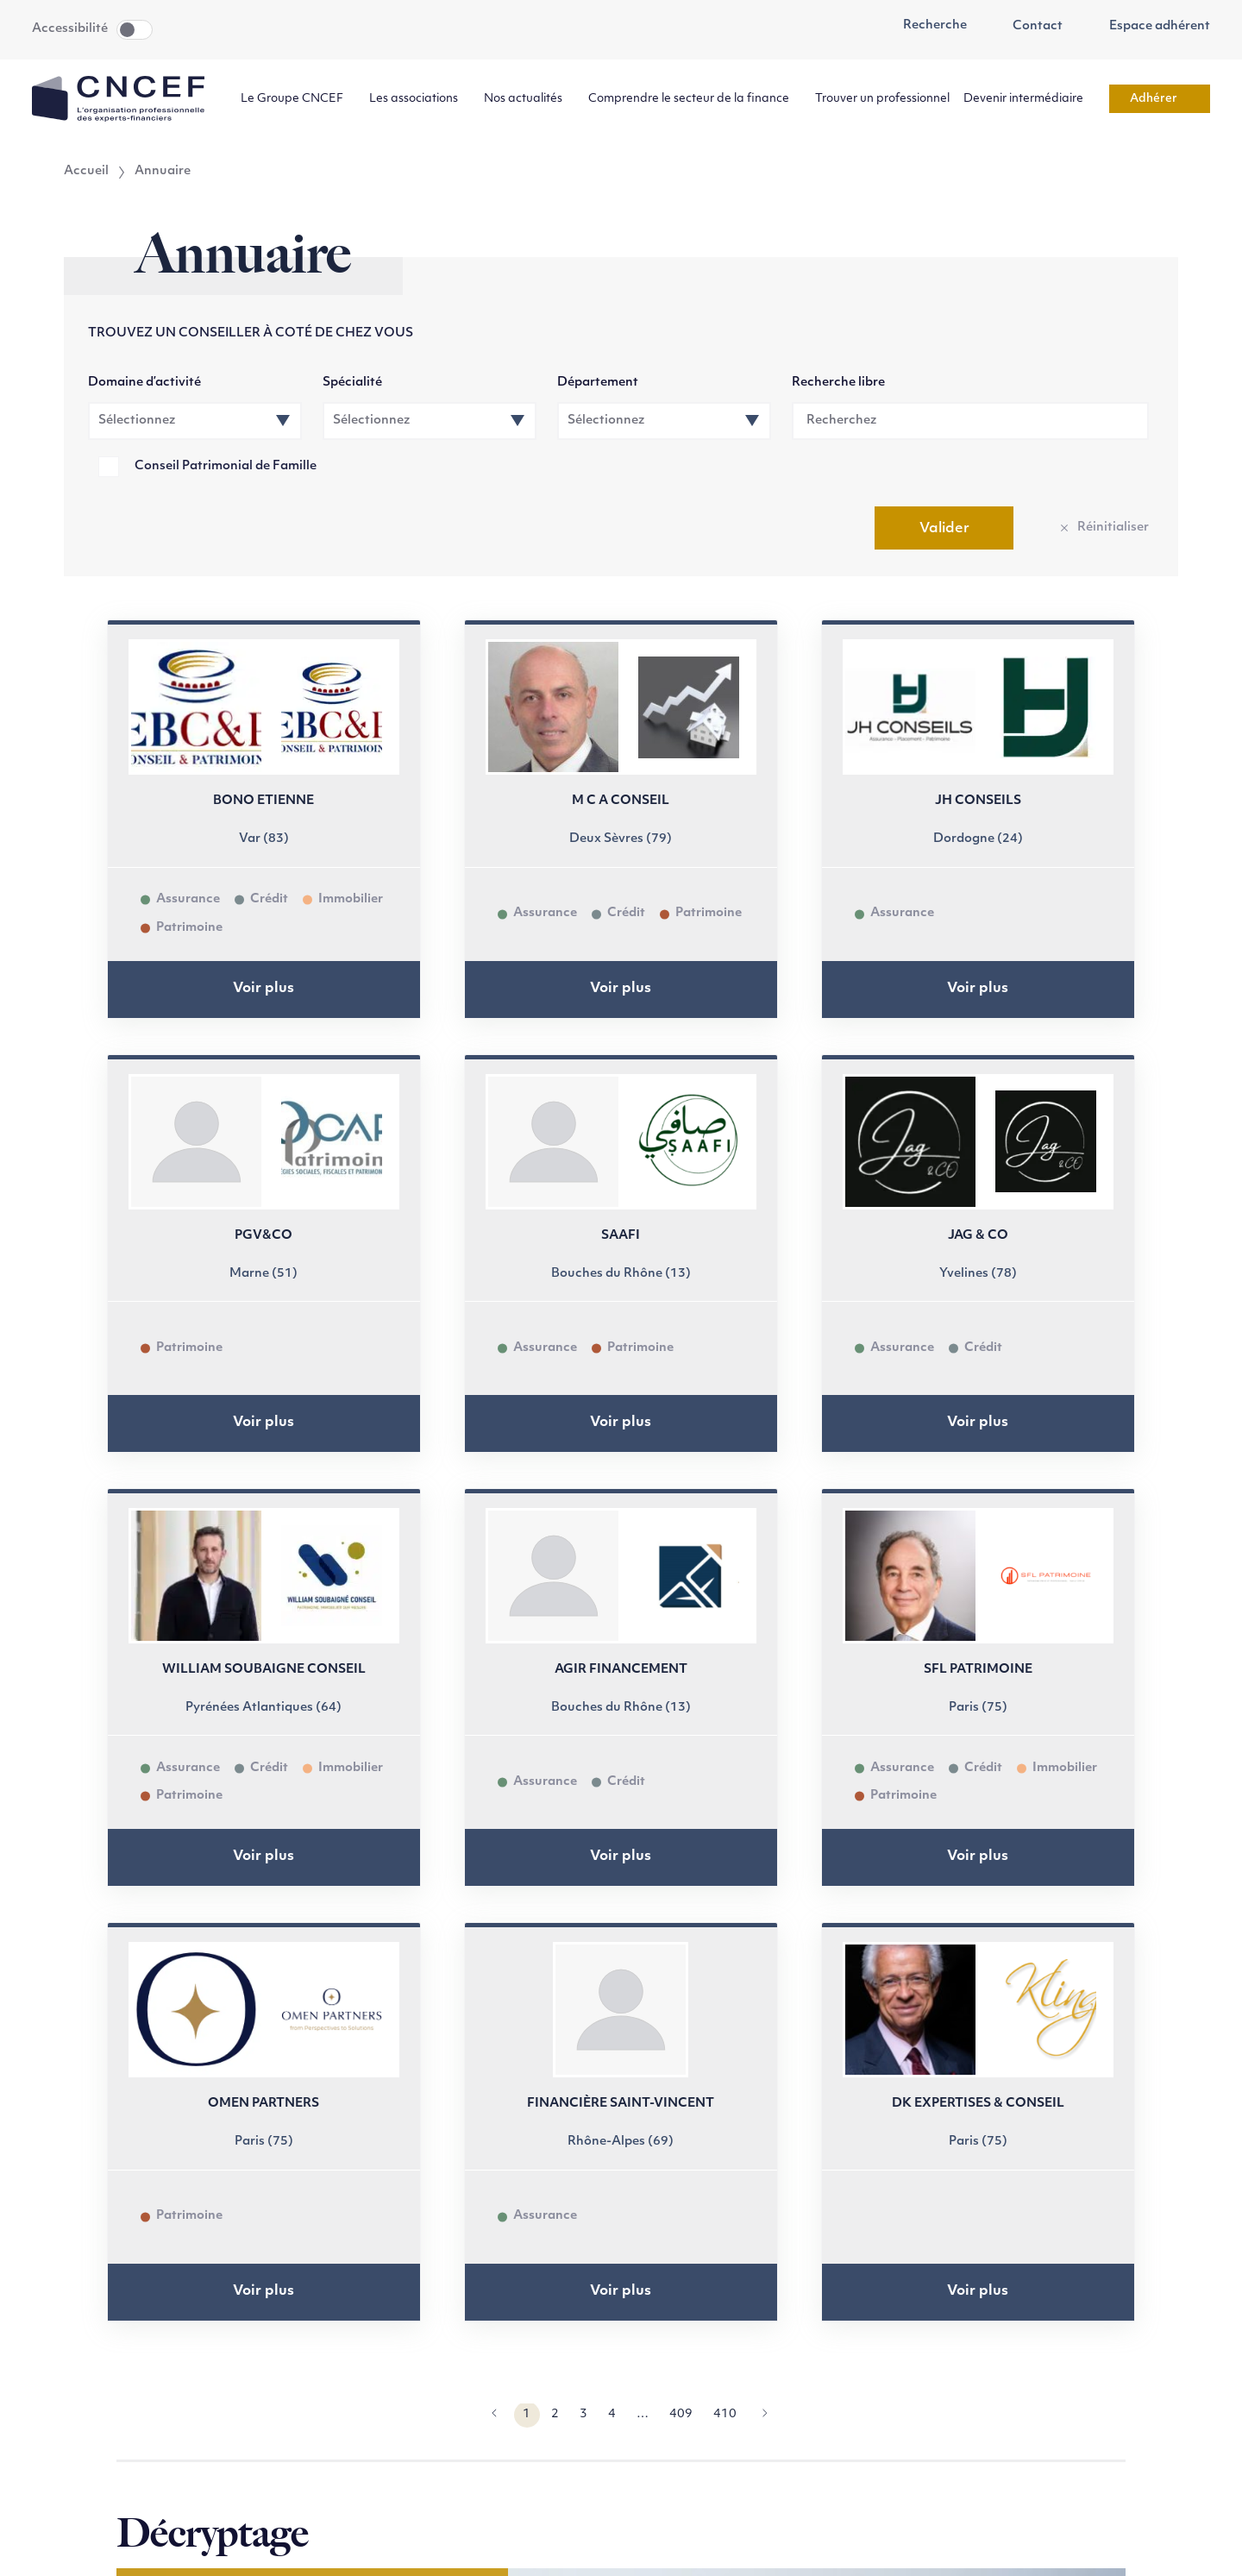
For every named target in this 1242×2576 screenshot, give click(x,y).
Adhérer (1159, 98)
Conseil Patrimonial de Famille (226, 466)
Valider (944, 529)
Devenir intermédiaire (1029, 98)
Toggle (134, 30)
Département (597, 382)
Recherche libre (838, 382)
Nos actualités (529, 98)
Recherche (925, 26)
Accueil (86, 172)
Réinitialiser (1113, 527)
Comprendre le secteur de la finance (694, 98)
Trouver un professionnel (882, 98)
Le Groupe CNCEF (298, 98)
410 (725, 2414)
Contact (1028, 27)
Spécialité (352, 382)
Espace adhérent (1150, 27)
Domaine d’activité (144, 382)
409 (681, 2414)
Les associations (419, 98)
